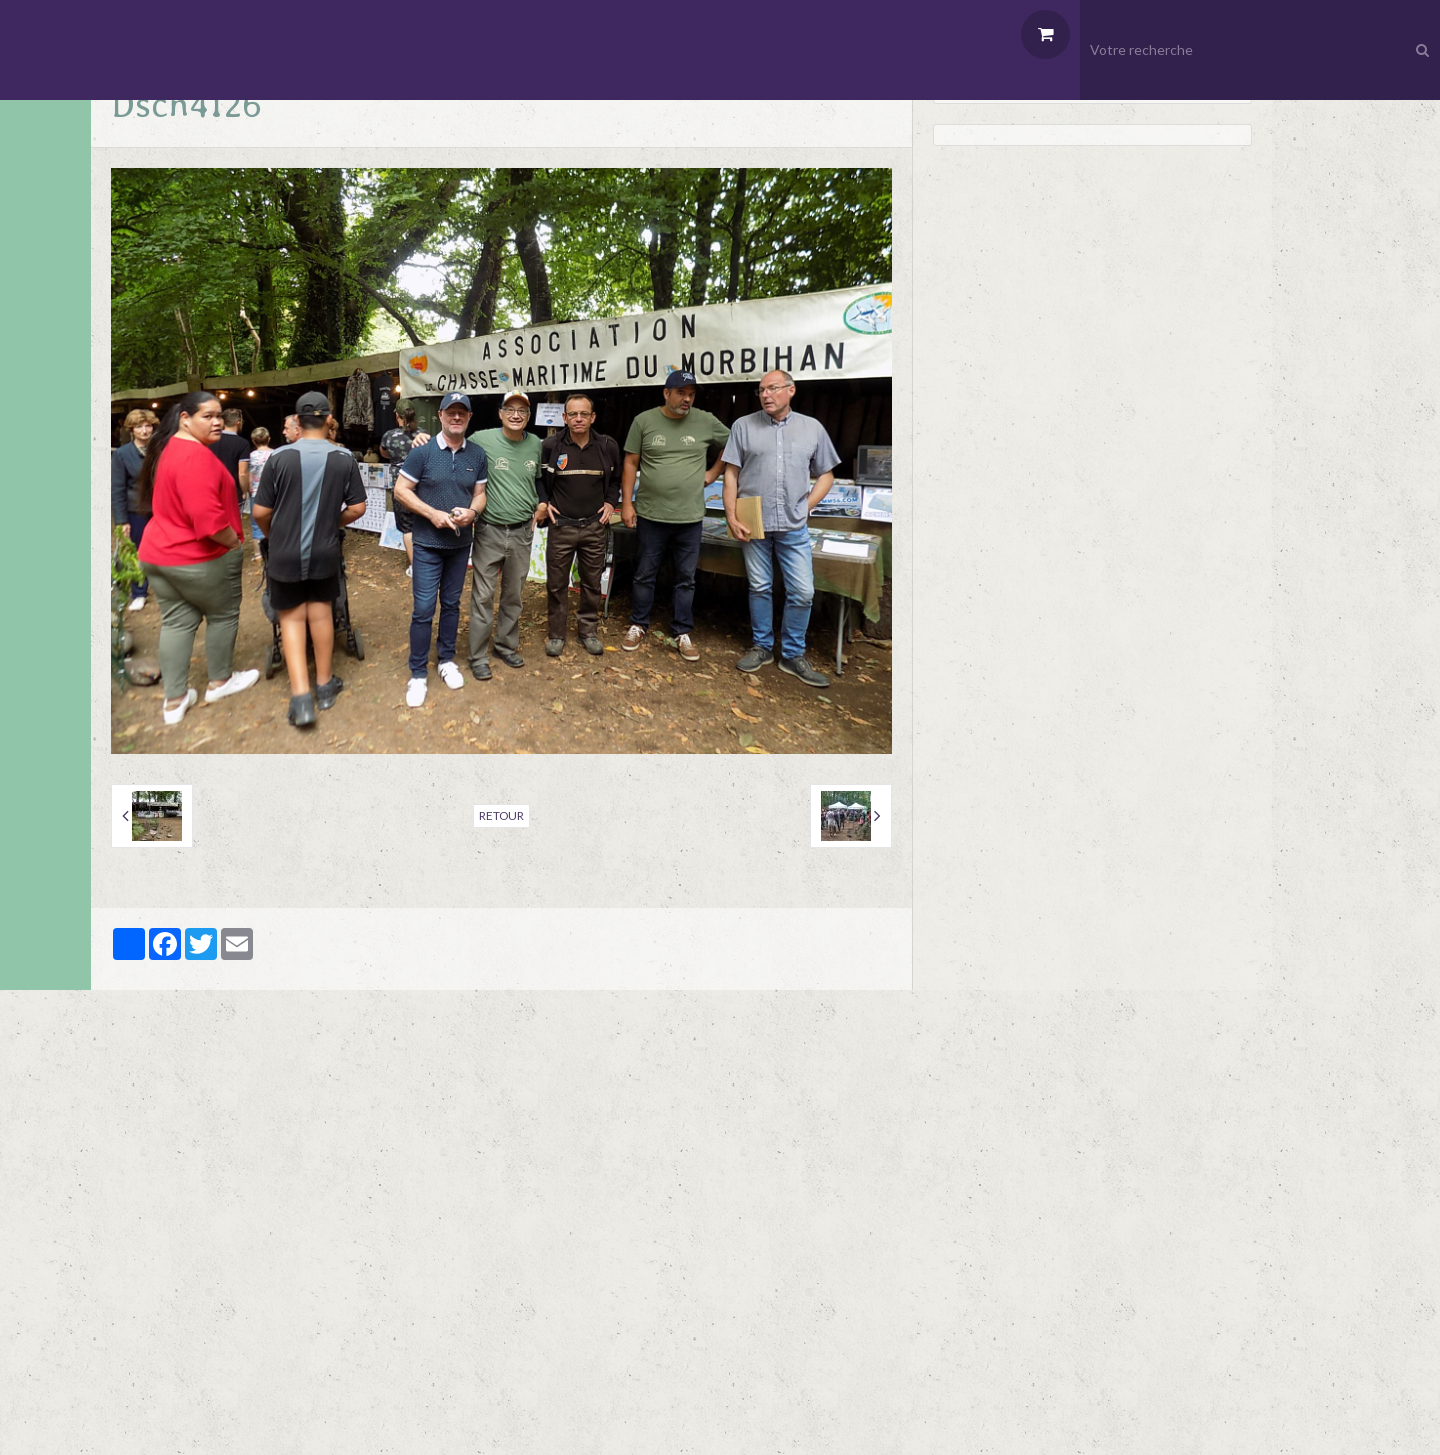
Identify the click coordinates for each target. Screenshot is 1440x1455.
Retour (501, 815)
